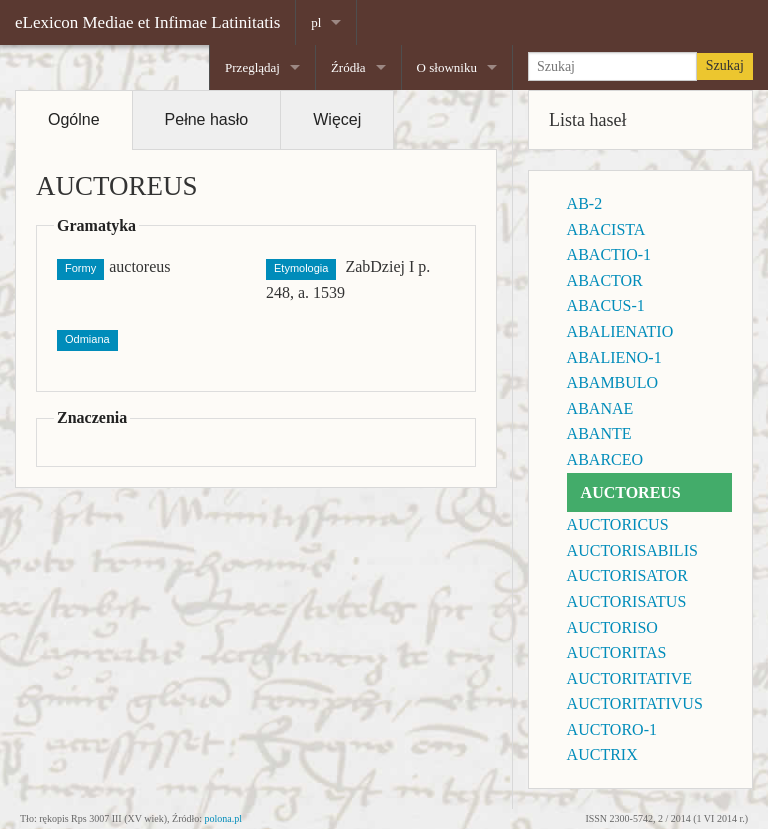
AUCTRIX (602, 754)
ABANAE (600, 408)
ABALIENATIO (620, 331)
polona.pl (224, 818)
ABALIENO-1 (614, 357)
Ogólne (74, 119)
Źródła (348, 67)
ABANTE (599, 433)
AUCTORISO (612, 627)
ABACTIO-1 (609, 254)
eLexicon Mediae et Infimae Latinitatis (147, 22)
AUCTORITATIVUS (635, 703)
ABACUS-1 (606, 305)
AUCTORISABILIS (632, 550)
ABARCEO (605, 459)
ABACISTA (606, 229)
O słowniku (447, 67)
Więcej (337, 119)
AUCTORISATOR (627, 575)
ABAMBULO (613, 382)
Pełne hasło (207, 119)
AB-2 (585, 203)
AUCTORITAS (617, 652)
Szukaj (725, 65)
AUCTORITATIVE (630, 678)
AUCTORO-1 (612, 729)
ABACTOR (605, 280)
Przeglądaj (252, 67)
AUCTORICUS (618, 524)
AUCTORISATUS (627, 601)
